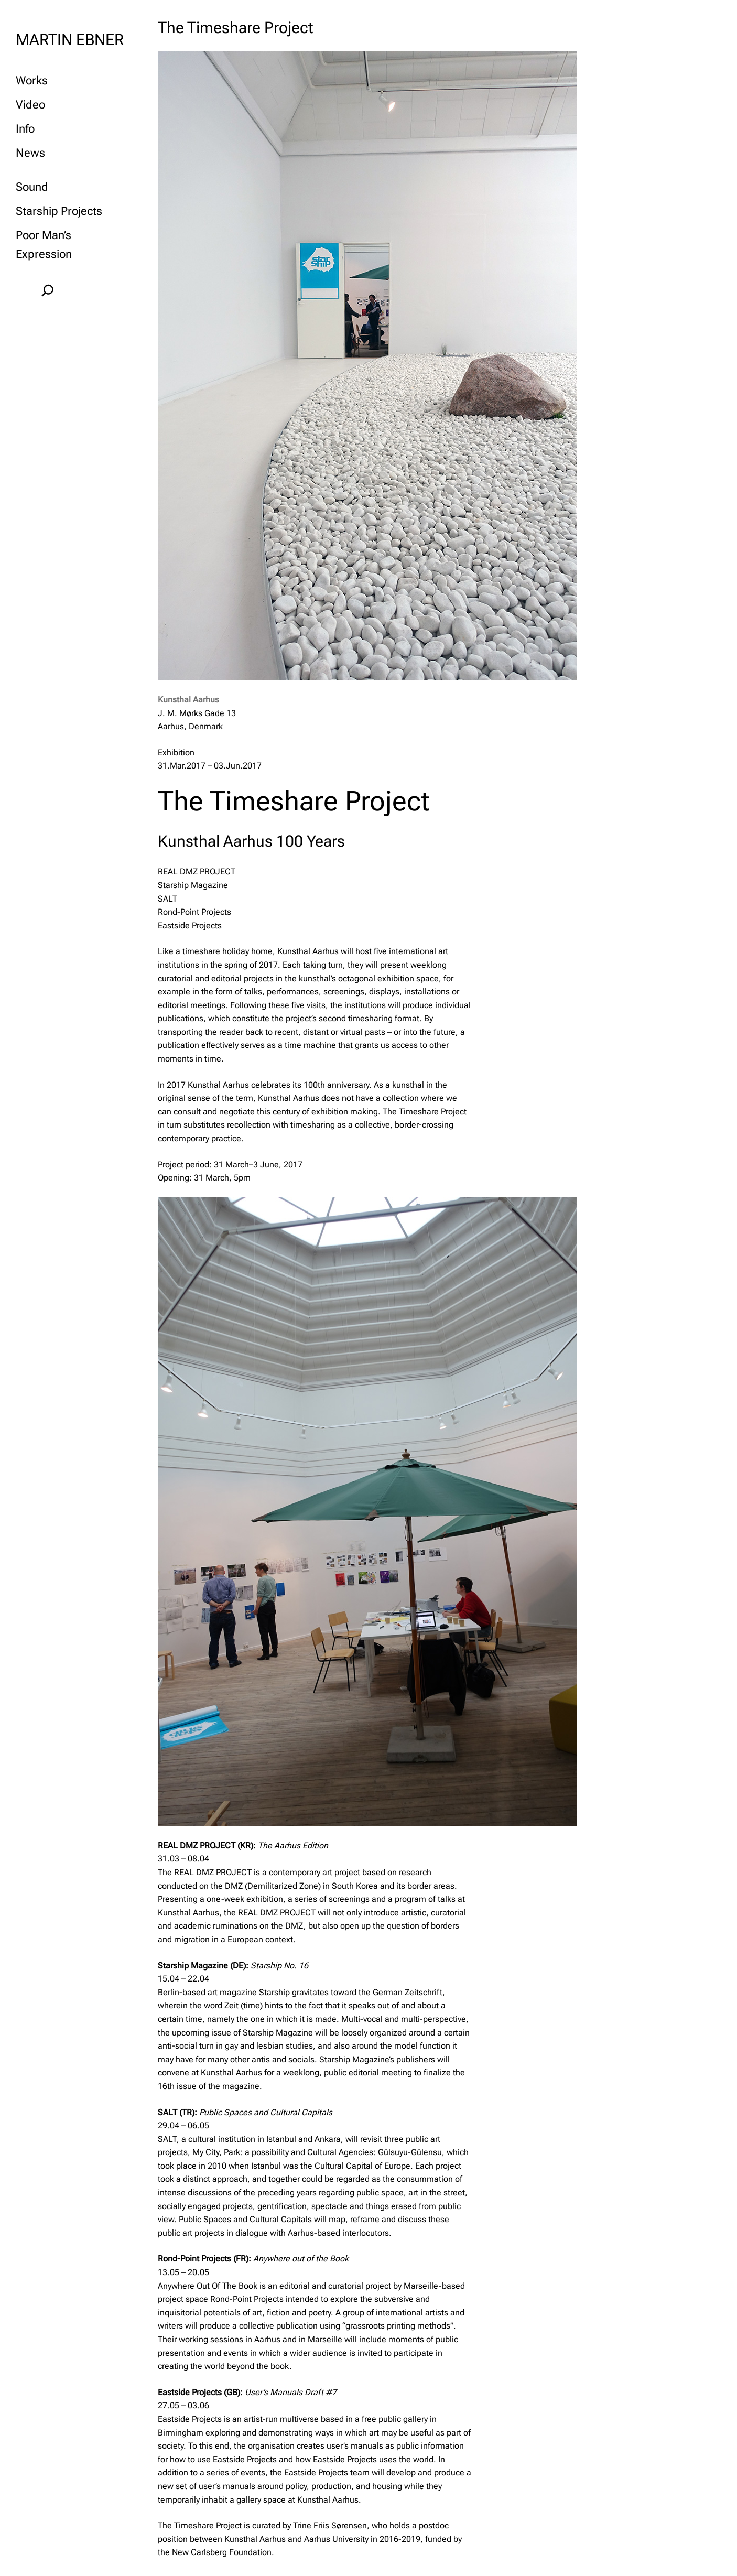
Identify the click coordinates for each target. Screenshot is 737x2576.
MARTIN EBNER (70, 39)
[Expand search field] (47, 290)
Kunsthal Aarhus (188, 700)
